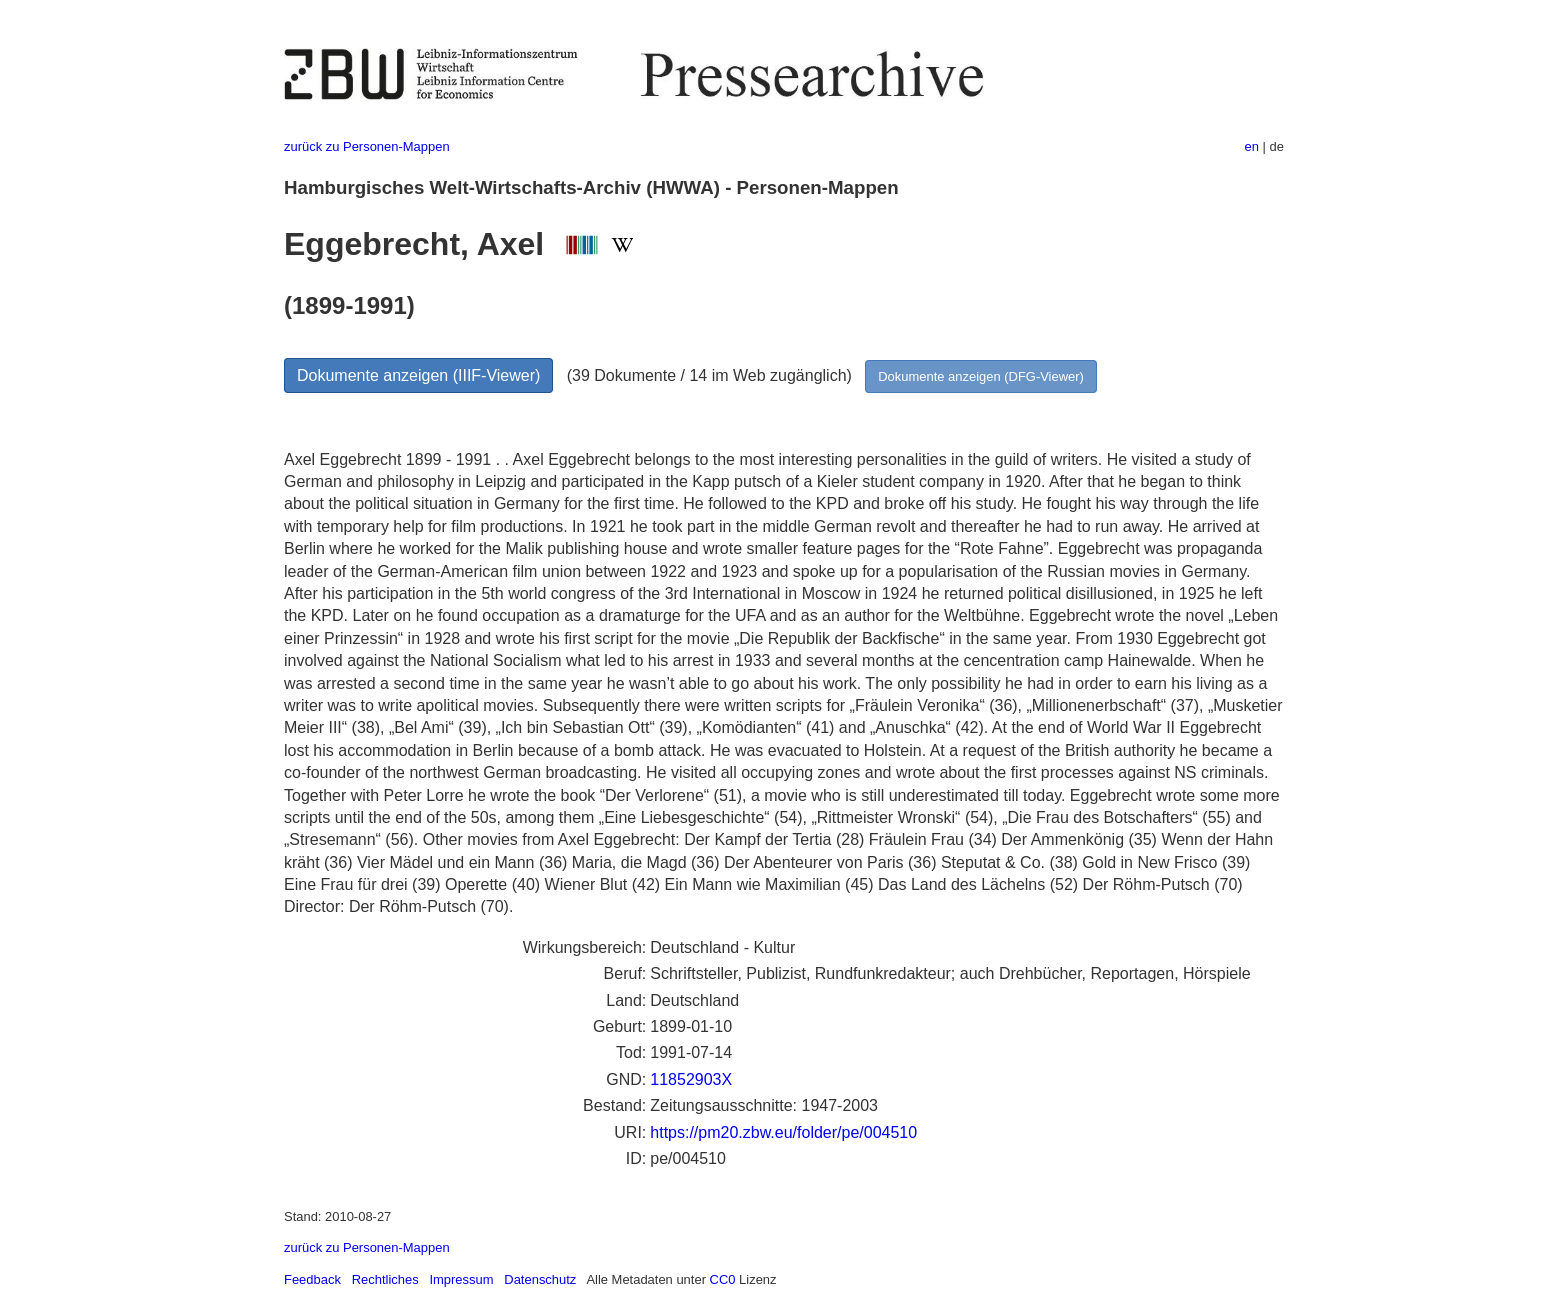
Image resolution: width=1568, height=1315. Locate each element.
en (1252, 146)
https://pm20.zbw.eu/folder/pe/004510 (783, 1132)
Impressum (461, 1279)
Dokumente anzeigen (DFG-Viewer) (981, 376)
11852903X (691, 1079)
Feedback (312, 1279)
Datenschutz (540, 1279)
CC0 (723, 1279)
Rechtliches (385, 1279)
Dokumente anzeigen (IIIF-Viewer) (418, 375)
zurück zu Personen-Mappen (367, 146)
